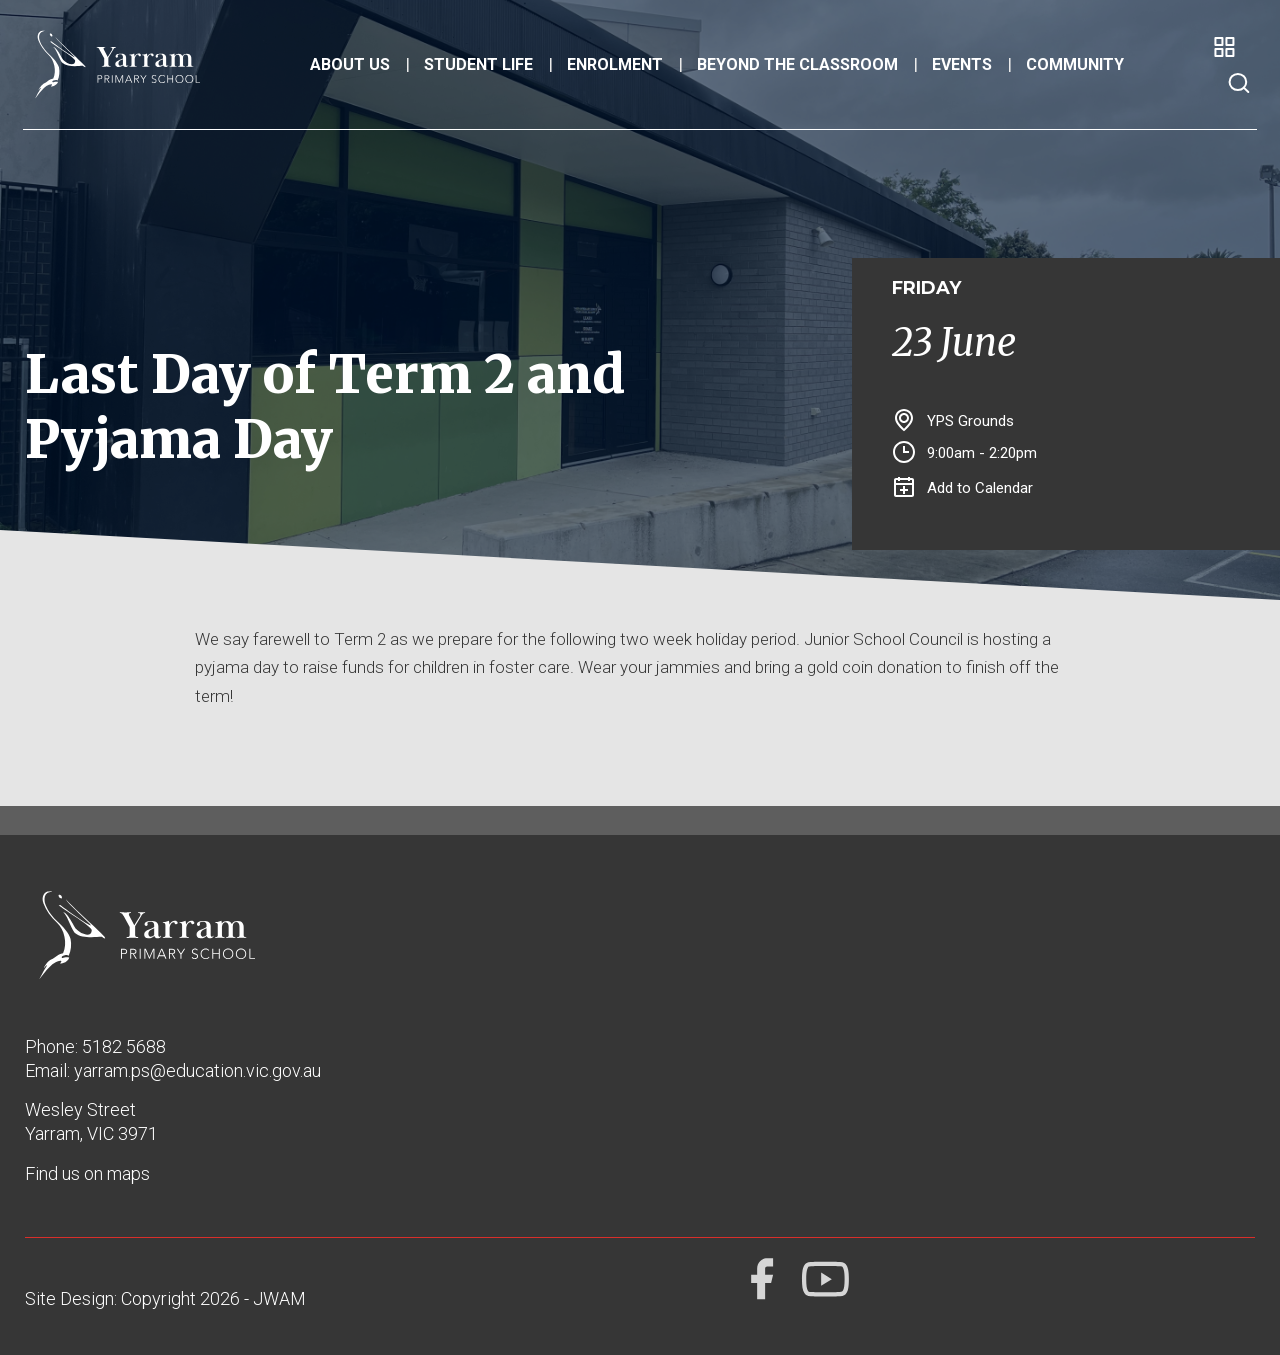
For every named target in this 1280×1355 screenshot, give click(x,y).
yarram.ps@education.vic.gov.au (197, 1070)
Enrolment (601, 80)
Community (1061, 80)
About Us (336, 80)
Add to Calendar (963, 488)
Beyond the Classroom (783, 80)
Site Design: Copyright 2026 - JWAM (165, 1298)
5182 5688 (124, 1046)
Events (948, 80)
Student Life (464, 80)
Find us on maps (87, 1173)
